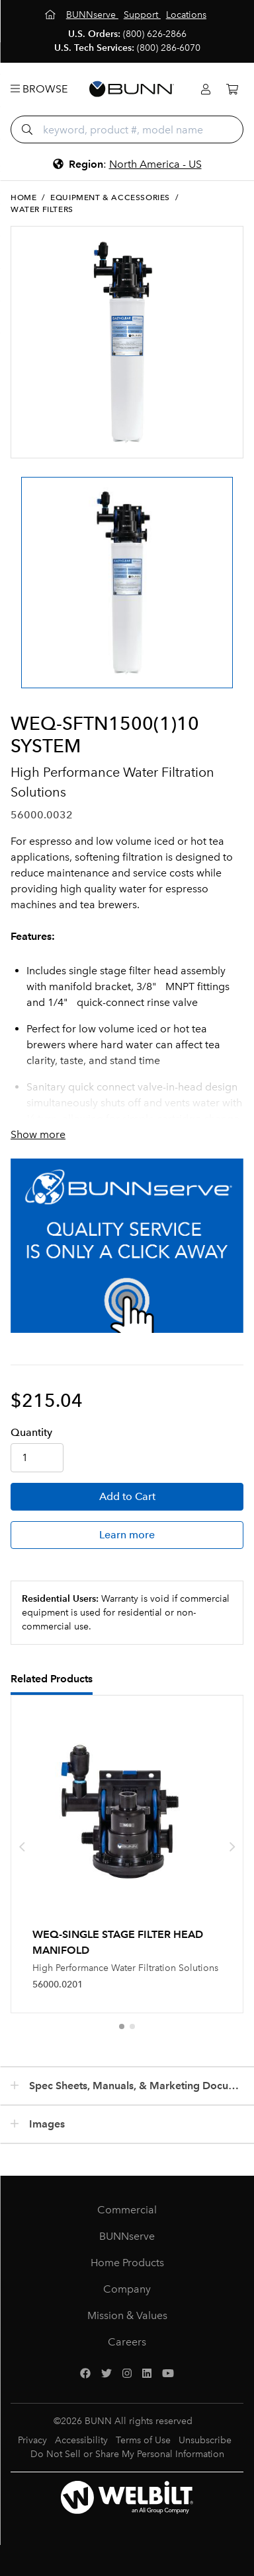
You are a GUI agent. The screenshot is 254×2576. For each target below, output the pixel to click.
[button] (121, 2026)
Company (127, 2289)
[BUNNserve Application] (127, 1246)
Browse (39, 89)
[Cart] (232, 89)
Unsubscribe (205, 2440)
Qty (31, 1432)
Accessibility (81, 2440)
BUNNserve (127, 2236)
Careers (127, 2342)
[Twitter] (106, 2374)
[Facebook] (85, 2374)
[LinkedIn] (146, 2374)
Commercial (127, 2209)
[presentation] (22, 1847)
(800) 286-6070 (168, 48)
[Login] (206, 89)
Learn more (127, 1534)
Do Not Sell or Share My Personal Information (127, 2454)
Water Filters (42, 209)
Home (23, 197)
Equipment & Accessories (110, 197)
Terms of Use (143, 2440)
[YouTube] (168, 2374)
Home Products (127, 2262)
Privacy (32, 2440)
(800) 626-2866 (155, 34)
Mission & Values (127, 2315)
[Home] (51, 15)
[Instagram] (127, 2374)
